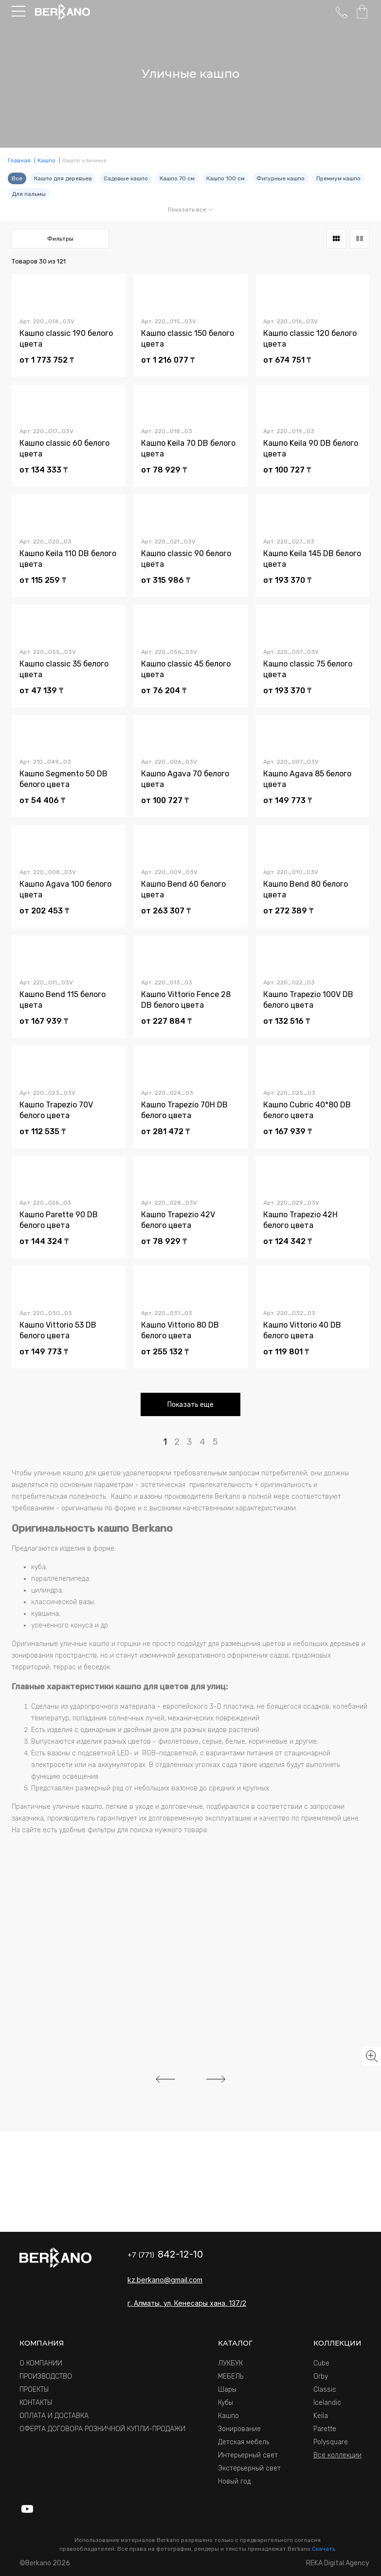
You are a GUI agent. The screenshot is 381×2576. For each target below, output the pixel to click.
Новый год (234, 2481)
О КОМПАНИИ (40, 2363)
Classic (324, 2389)
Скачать (323, 2548)
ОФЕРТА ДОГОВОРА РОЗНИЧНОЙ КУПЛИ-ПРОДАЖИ (102, 2429)
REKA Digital (337, 2563)
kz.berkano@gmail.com (164, 2280)
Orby (320, 2376)
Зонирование (239, 2429)
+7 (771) (165, 2255)
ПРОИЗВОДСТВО (45, 2376)
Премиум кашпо (338, 178)
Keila (320, 2416)
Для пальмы (29, 194)
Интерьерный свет (248, 2455)
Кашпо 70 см (177, 178)
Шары (227, 2389)
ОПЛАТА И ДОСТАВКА (54, 2416)
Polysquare (330, 2442)
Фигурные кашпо (280, 178)
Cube (321, 2363)
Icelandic (327, 2403)
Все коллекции (337, 2455)
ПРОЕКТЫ (34, 2389)
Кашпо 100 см (225, 178)
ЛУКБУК (230, 2363)
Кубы (225, 2403)
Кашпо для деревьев (63, 178)
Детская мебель (243, 2442)
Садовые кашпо (126, 178)
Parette (324, 2429)
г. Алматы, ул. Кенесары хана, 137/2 (186, 2303)
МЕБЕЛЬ (230, 2376)
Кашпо (228, 2416)
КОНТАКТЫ (35, 2403)
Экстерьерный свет (249, 2468)
